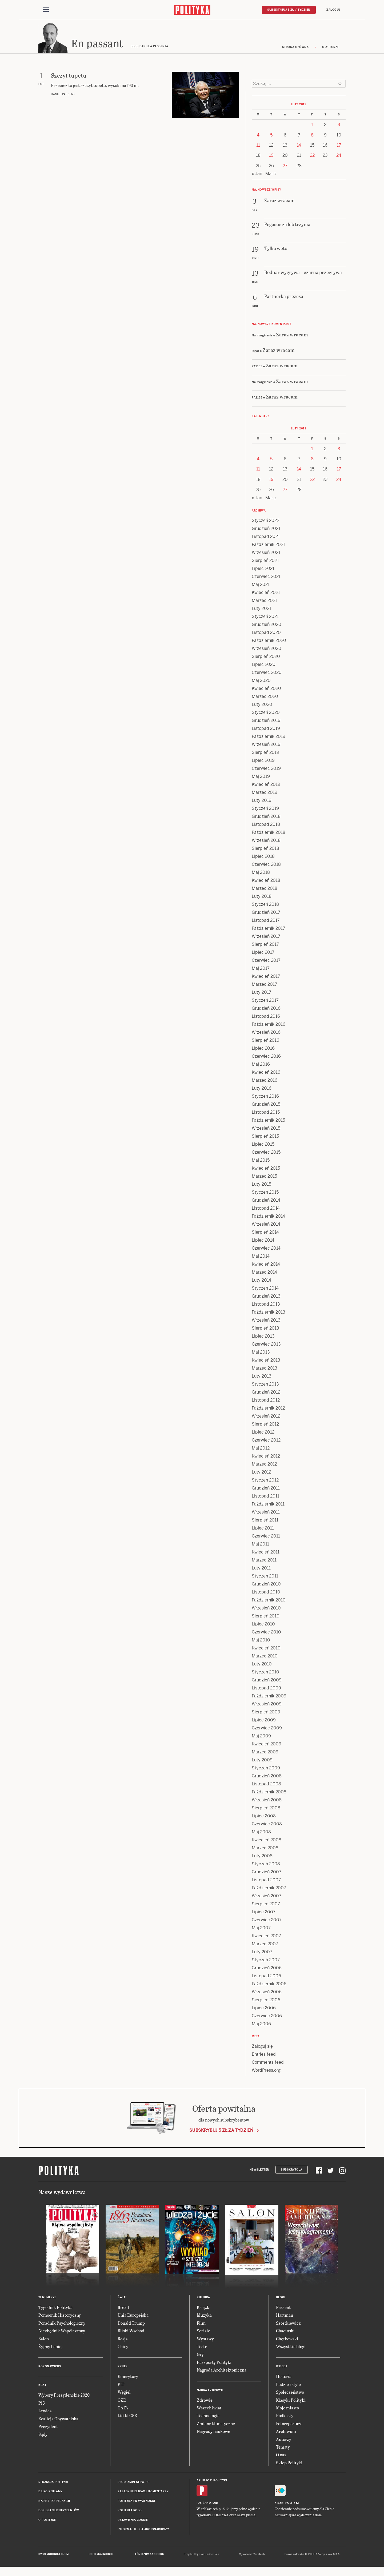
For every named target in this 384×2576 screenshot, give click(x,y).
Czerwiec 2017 (266, 962)
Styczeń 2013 (265, 1385)
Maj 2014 (261, 1258)
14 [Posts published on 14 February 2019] (299, 147)
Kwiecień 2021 (266, 594)
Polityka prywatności (136, 2502)
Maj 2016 (261, 1066)
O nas (281, 2456)
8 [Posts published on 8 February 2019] (312, 136)
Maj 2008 (261, 1833)
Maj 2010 (261, 1641)
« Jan (257, 175)
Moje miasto (287, 2409)
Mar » (271, 175)
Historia (283, 2378)
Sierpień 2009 (266, 1713)
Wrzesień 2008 (267, 1801)
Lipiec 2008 (264, 1817)
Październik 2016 (268, 1026)
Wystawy (205, 2340)
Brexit (123, 2309)
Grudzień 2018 (266, 818)
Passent (283, 2309)
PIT (121, 2386)
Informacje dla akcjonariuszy (143, 2531)
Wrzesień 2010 (266, 1609)
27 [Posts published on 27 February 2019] (285, 167)
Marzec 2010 (265, 1657)
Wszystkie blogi (291, 2348)
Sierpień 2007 (266, 1905)
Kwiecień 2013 (266, 1362)
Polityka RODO (130, 2512)
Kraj (42, 2386)
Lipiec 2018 (263, 858)
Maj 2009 (261, 1737)
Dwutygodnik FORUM (53, 2556)
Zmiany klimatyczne (216, 2425)
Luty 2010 (262, 1665)
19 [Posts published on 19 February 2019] (271, 157)
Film (201, 2324)
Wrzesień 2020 (266, 650)
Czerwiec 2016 (266, 1058)
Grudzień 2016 (266, 1010)
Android (211, 2504)
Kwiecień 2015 (266, 1170)
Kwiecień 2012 (266, 1457)
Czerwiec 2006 (267, 2017)
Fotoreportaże (289, 2425)
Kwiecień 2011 (265, 1553)
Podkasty (284, 2417)
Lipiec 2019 (263, 762)
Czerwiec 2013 (266, 1346)
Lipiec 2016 (263, 1050)
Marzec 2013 (264, 1369)
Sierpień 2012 (265, 1425)
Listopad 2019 (266, 730)
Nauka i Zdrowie (210, 2391)
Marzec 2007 (265, 1945)
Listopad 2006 (266, 1977)
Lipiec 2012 (263, 1433)
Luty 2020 (262, 706)
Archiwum (286, 2433)
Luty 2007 (262, 1953)
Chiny (123, 2348)
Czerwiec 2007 (267, 1921)
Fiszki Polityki (287, 2504)
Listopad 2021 (266, 538)
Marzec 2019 (264, 794)
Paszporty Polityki (214, 2364)
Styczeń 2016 (265, 1098)
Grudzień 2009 (267, 1681)
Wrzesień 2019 (266, 746)
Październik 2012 (268, 1409)
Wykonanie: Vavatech (252, 2556)
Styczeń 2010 (265, 1673)
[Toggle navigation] (45, 10)
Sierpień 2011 (265, 1521)
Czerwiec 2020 (267, 674)
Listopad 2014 (266, 1210)
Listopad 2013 (266, 1306)
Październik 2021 (268, 546)
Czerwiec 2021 (266, 578)
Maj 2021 (261, 586)
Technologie (208, 2417)
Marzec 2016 (264, 1082)
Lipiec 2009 (264, 1721)
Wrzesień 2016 (266, 1034)
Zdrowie (205, 2401)
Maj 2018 (261, 874)
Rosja (123, 2340)
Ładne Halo (212, 2556)
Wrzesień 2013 (266, 1322)
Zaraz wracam (292, 336)
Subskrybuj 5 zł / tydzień (288, 9)
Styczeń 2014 (265, 1290)
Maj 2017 (261, 970)
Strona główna (295, 48)
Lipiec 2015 (263, 1146)
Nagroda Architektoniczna (221, 2371)
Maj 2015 (261, 1162)
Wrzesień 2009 (267, 1705)
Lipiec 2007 (263, 1913)
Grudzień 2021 (266, 530)
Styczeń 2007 (266, 1961)
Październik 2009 (269, 1697)
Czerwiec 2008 (267, 1825)
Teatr (202, 2348)
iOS (199, 2504)
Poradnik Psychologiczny (61, 2324)
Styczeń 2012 (265, 1481)
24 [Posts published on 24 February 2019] (338, 157)
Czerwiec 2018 (266, 866)
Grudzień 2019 (266, 722)
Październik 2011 (268, 1505)
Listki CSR (127, 2417)
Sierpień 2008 (266, 1809)
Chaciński (285, 2332)
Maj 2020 (261, 682)
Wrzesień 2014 (266, 1226)
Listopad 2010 (266, 1593)
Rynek (123, 2368)
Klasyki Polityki (291, 2401)
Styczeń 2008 (266, 1865)
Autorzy (283, 2441)
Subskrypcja (291, 2171)
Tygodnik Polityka (55, 2309)
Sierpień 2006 (266, 2001)
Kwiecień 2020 (266, 690)
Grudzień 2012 (266, 1393)
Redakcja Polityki (53, 2483)
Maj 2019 (261, 778)
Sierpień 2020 (266, 658)
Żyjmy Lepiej (50, 2348)
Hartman (284, 2317)
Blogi (280, 2299)
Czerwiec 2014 (266, 1250)
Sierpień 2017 (265, 946)
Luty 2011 (261, 1569)
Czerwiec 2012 (266, 1441)
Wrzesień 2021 (266, 554)
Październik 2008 (269, 1793)
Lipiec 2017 (263, 954)
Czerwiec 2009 (267, 1729)
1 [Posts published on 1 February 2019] (312, 126)
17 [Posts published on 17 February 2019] (339, 147)
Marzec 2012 (264, 1465)
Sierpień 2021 (265, 562)
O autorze (330, 48)
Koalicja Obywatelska (58, 2420)
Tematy (283, 2448)
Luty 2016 (261, 1090)
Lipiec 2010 (263, 1625)
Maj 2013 (261, 1354)
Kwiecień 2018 (266, 882)
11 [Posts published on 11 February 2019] (258, 147)
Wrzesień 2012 (266, 1417)
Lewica (45, 2412)
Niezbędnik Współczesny (61, 2332)
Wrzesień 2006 (267, 1993)
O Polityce (47, 2521)
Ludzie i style (288, 2386)
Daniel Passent (63, 96)
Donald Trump (131, 2324)
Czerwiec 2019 (266, 770)
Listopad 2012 (266, 1401)
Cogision (199, 2556)
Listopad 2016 (266, 1018)
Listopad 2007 (266, 1881)
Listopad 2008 (266, 1785)
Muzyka (204, 2317)
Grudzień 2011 (266, 1489)
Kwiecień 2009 (266, 1745)
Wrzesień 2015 (266, 1130)
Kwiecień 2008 (266, 1841)
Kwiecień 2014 (266, 1266)
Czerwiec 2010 (266, 1633)
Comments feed (268, 2064)
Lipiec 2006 (264, 2009)
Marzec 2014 (264, 1274)
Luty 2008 (262, 1857)
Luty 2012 (261, 1473)
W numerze (47, 2299)
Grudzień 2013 (266, 1298)
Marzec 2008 (265, 1849)
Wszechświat (209, 2409)
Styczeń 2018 (265, 906)
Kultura (203, 2299)
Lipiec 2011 (263, 1529)
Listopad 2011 (265, 1497)
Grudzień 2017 (266, 914)
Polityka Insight (101, 2556)
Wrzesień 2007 (266, 1897)
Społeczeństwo (290, 2393)
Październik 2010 (269, 1601)
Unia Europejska (133, 2317)
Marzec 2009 (265, 1753)
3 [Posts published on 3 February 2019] (339, 126)
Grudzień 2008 (267, 1777)
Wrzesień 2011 (266, 1513)
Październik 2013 (268, 1314)
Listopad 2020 (266, 634)
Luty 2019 (261, 802)
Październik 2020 (269, 642)
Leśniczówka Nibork (149, 2556)
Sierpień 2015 (265, 1138)
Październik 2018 (268, 834)
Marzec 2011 (264, 1561)
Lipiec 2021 (263, 570)
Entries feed (264, 2056)
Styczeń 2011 (265, 1577)
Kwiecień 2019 (266, 786)
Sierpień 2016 (265, 1042)
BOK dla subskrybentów (58, 2512)
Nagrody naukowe (213, 2433)
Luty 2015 (261, 1186)
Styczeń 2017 (265, 1002)
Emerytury (128, 2378)
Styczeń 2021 (265, 618)
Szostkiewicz (288, 2324)
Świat (122, 2299)
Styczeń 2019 (265, 810)
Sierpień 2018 (265, 850)
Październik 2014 (268, 1218)
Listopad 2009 (266, 1689)
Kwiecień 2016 (266, 1074)
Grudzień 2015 (266, 1106)
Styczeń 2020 (266, 714)
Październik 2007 (269, 1889)
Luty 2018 (261, 898)
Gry (200, 2356)
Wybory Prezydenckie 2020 (64, 2396)
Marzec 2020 (265, 698)
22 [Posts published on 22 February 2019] (312, 157)
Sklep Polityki (289, 2464)
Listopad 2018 (266, 826)
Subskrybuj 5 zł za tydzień (221, 2132)
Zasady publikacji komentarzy (143, 2493)
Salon (43, 2340)
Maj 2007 (261, 1929)
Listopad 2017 (266, 922)
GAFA (123, 2409)
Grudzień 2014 (266, 1202)
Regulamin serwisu (134, 2483)
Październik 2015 (268, 1122)
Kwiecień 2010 (266, 1649)
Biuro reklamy (50, 2493)
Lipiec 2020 (263, 666)
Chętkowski (287, 2340)
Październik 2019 (268, 738)
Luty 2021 (261, 610)
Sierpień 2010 (265, 1617)
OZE (122, 2401)
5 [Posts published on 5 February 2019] (271, 136)
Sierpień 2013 (265, 1330)
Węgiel (124, 2393)
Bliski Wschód (131, 2332)
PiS (41, 2404)
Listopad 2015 (266, 1114)
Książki (204, 2309)
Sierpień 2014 (265, 1234)
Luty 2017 (261, 994)
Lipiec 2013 (263, 1338)
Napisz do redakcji (54, 2502)
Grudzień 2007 (266, 1873)
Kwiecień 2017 (266, 978)
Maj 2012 (261, 1449)
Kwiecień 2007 (266, 1937)
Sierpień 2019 (265, 754)
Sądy (42, 2436)
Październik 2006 (269, 1985)
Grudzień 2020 (266, 626)
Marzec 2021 (264, 602)
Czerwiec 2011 (266, 1537)
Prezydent (48, 2428)
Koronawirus (49, 2368)
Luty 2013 (261, 1377)
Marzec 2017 (264, 986)
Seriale (203, 2332)
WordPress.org (266, 2072)
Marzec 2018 (264, 890)
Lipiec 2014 (263, 1242)
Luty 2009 (262, 1761)
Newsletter (259, 2171)
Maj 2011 (260, 1545)
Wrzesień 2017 (266, 938)
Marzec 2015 (264, 1178)
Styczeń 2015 (265, 1194)
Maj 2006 (261, 2025)
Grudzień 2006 (267, 1969)
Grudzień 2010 (266, 1585)
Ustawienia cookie (133, 2521)
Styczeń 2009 (266, 1769)
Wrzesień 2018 (266, 842)
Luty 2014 (261, 1282)
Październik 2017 (268, 930)
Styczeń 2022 (265, 522)
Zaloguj (333, 9)
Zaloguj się (262, 2048)
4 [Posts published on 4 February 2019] (258, 136)
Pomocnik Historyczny (59, 2317)
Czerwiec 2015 (266, 1154)
